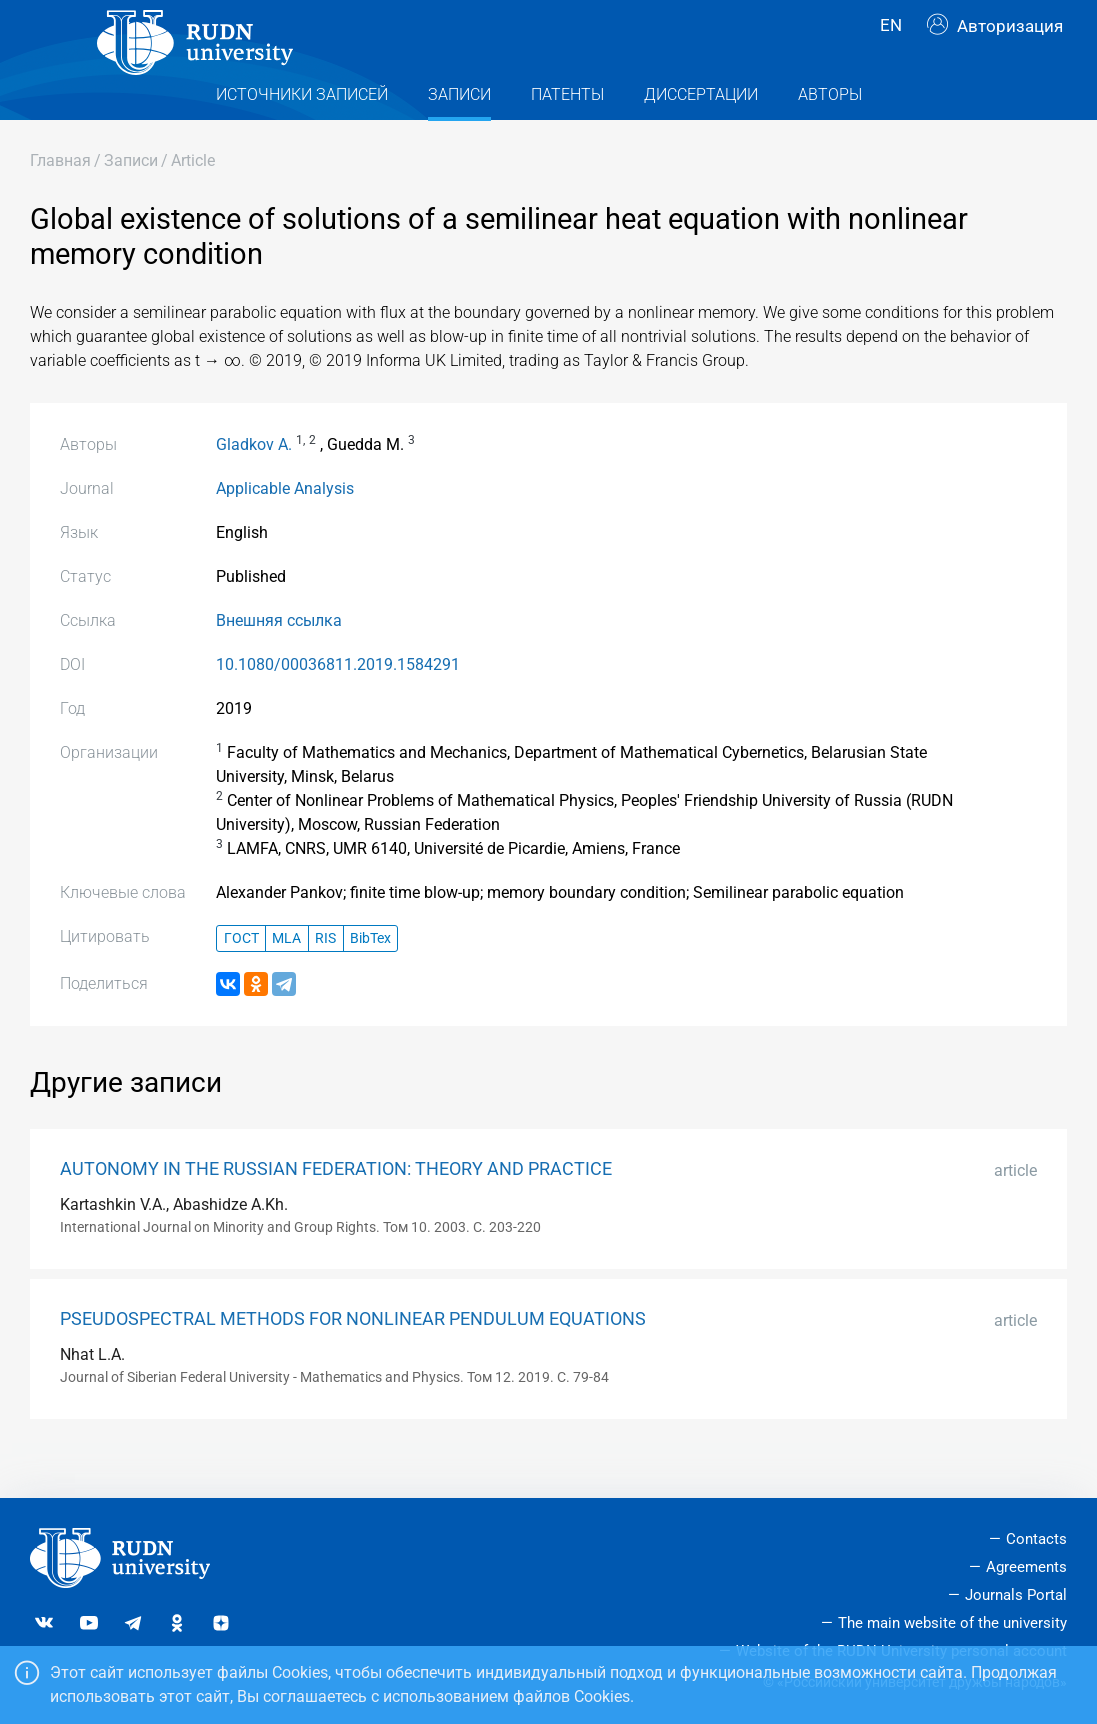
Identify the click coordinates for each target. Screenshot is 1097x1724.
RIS (325, 978)
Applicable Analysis (285, 528)
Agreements (1026, 1568)
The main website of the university (952, 1623)
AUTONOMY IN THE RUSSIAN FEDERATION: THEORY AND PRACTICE (336, 1209)
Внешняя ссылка (279, 660)
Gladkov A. (254, 484)
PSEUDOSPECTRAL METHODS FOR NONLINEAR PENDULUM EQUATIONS (353, 1359)
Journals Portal (1016, 1595)
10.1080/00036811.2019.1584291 (338, 704)
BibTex (370, 978)
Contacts (1036, 1540)
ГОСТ (241, 978)
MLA (286, 978)
